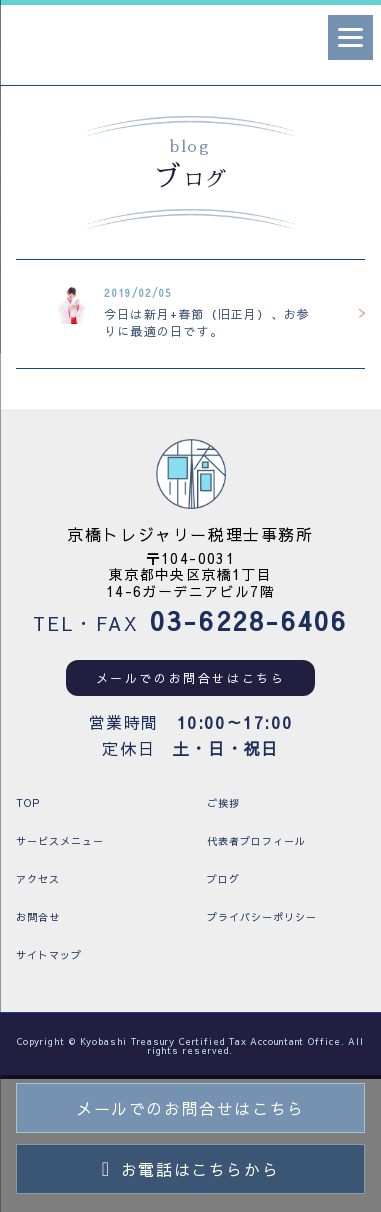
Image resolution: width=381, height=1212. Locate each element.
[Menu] (350, 37)
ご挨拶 (223, 803)
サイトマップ (49, 955)
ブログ (223, 879)
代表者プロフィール (256, 841)
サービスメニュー (60, 841)
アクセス (38, 879)
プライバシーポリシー (262, 917)
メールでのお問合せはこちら (191, 678)
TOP (28, 803)
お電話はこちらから (190, 1169)
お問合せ (38, 917)
